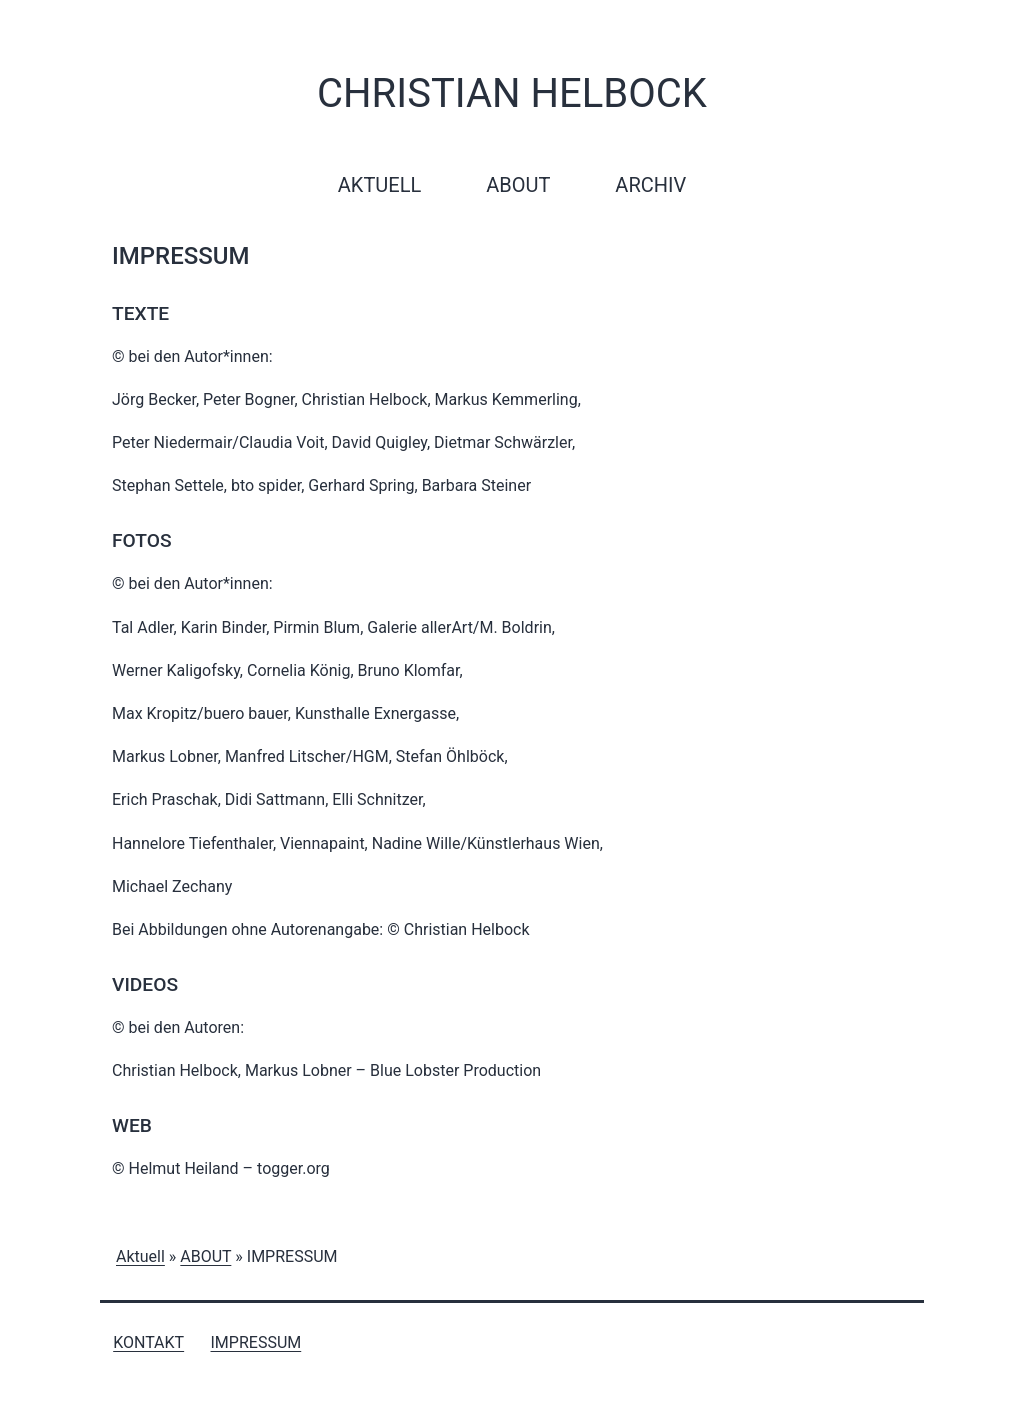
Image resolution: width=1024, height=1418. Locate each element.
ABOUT (205, 1256)
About (518, 185)
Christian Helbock (512, 93)
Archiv (650, 185)
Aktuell (379, 185)
